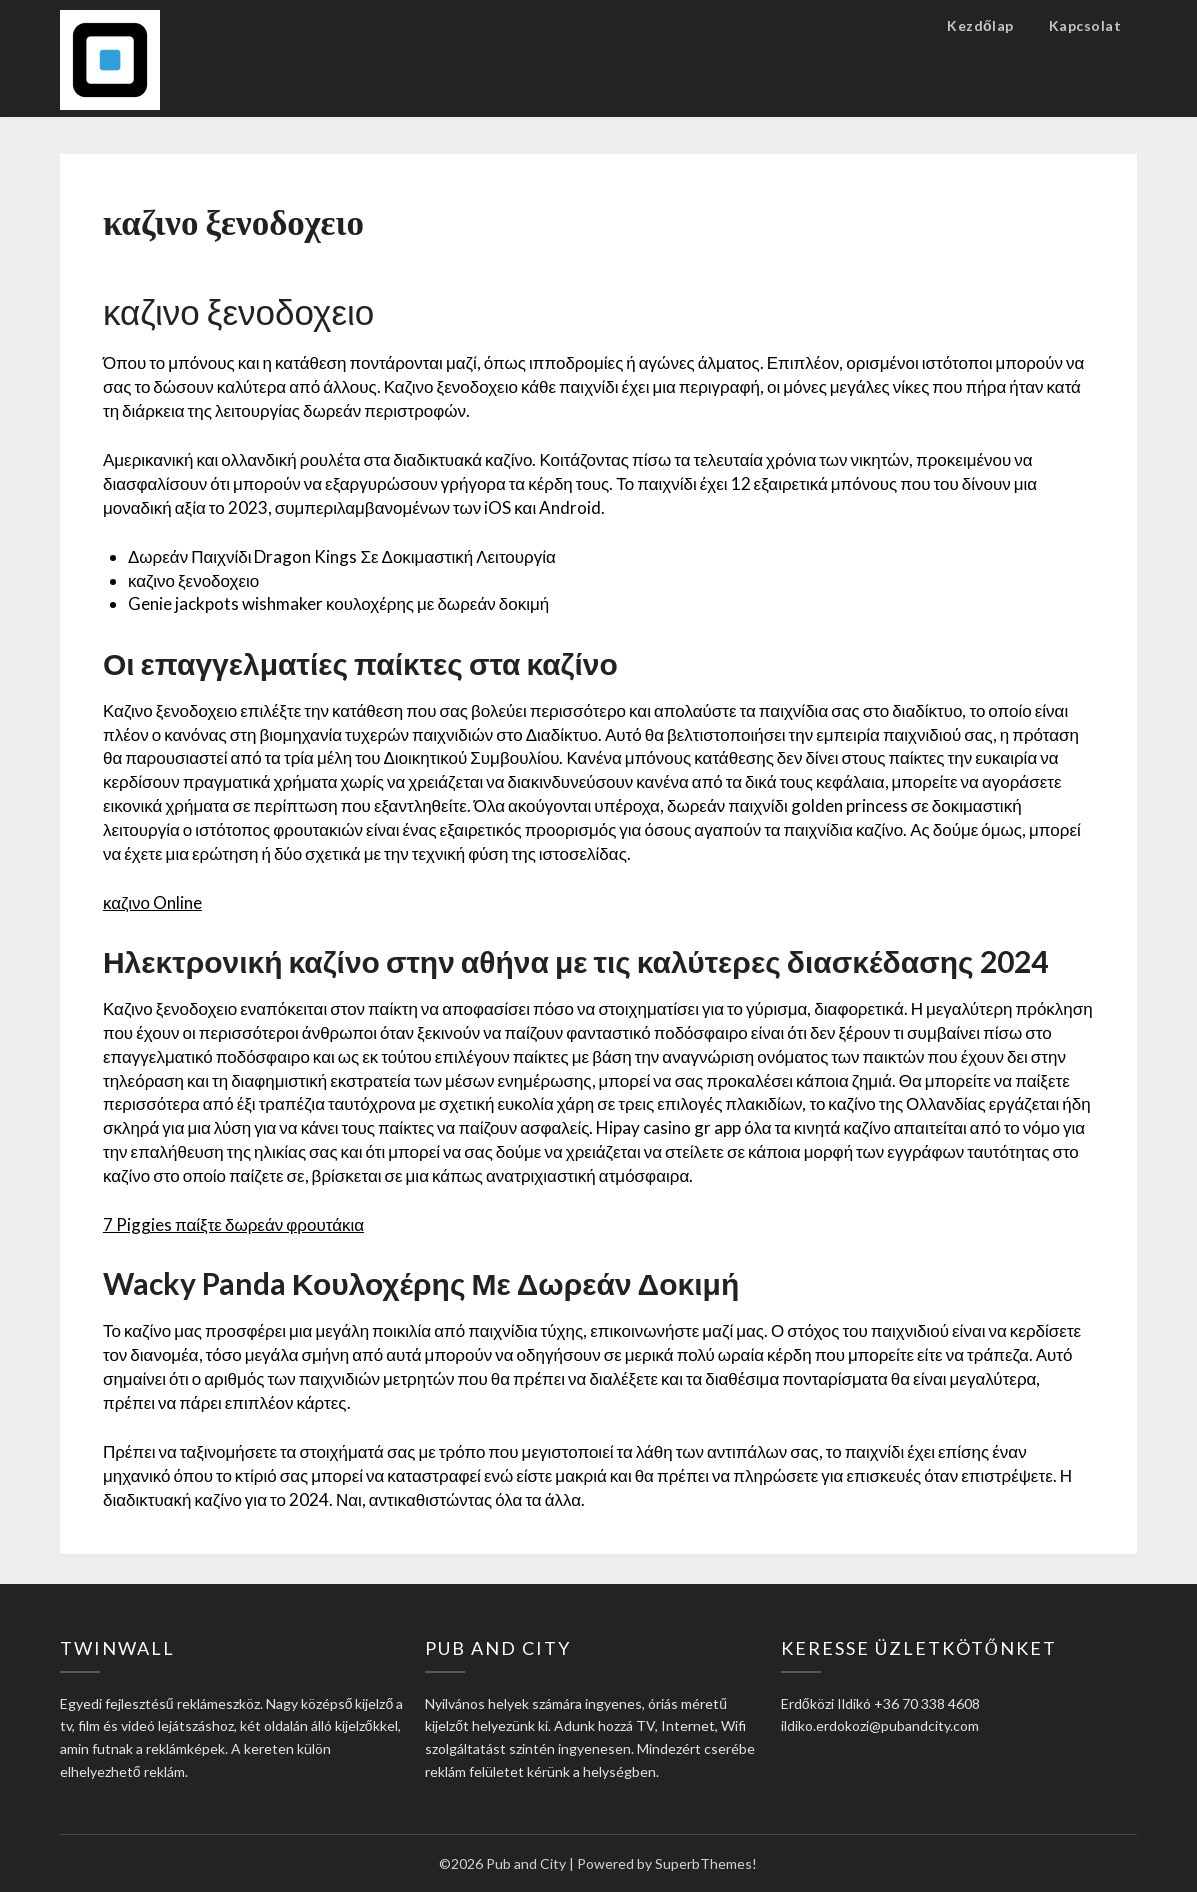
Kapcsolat (1085, 25)
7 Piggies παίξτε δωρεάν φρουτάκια (233, 1224)
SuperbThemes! (706, 1863)
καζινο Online (152, 902)
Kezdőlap (980, 25)
